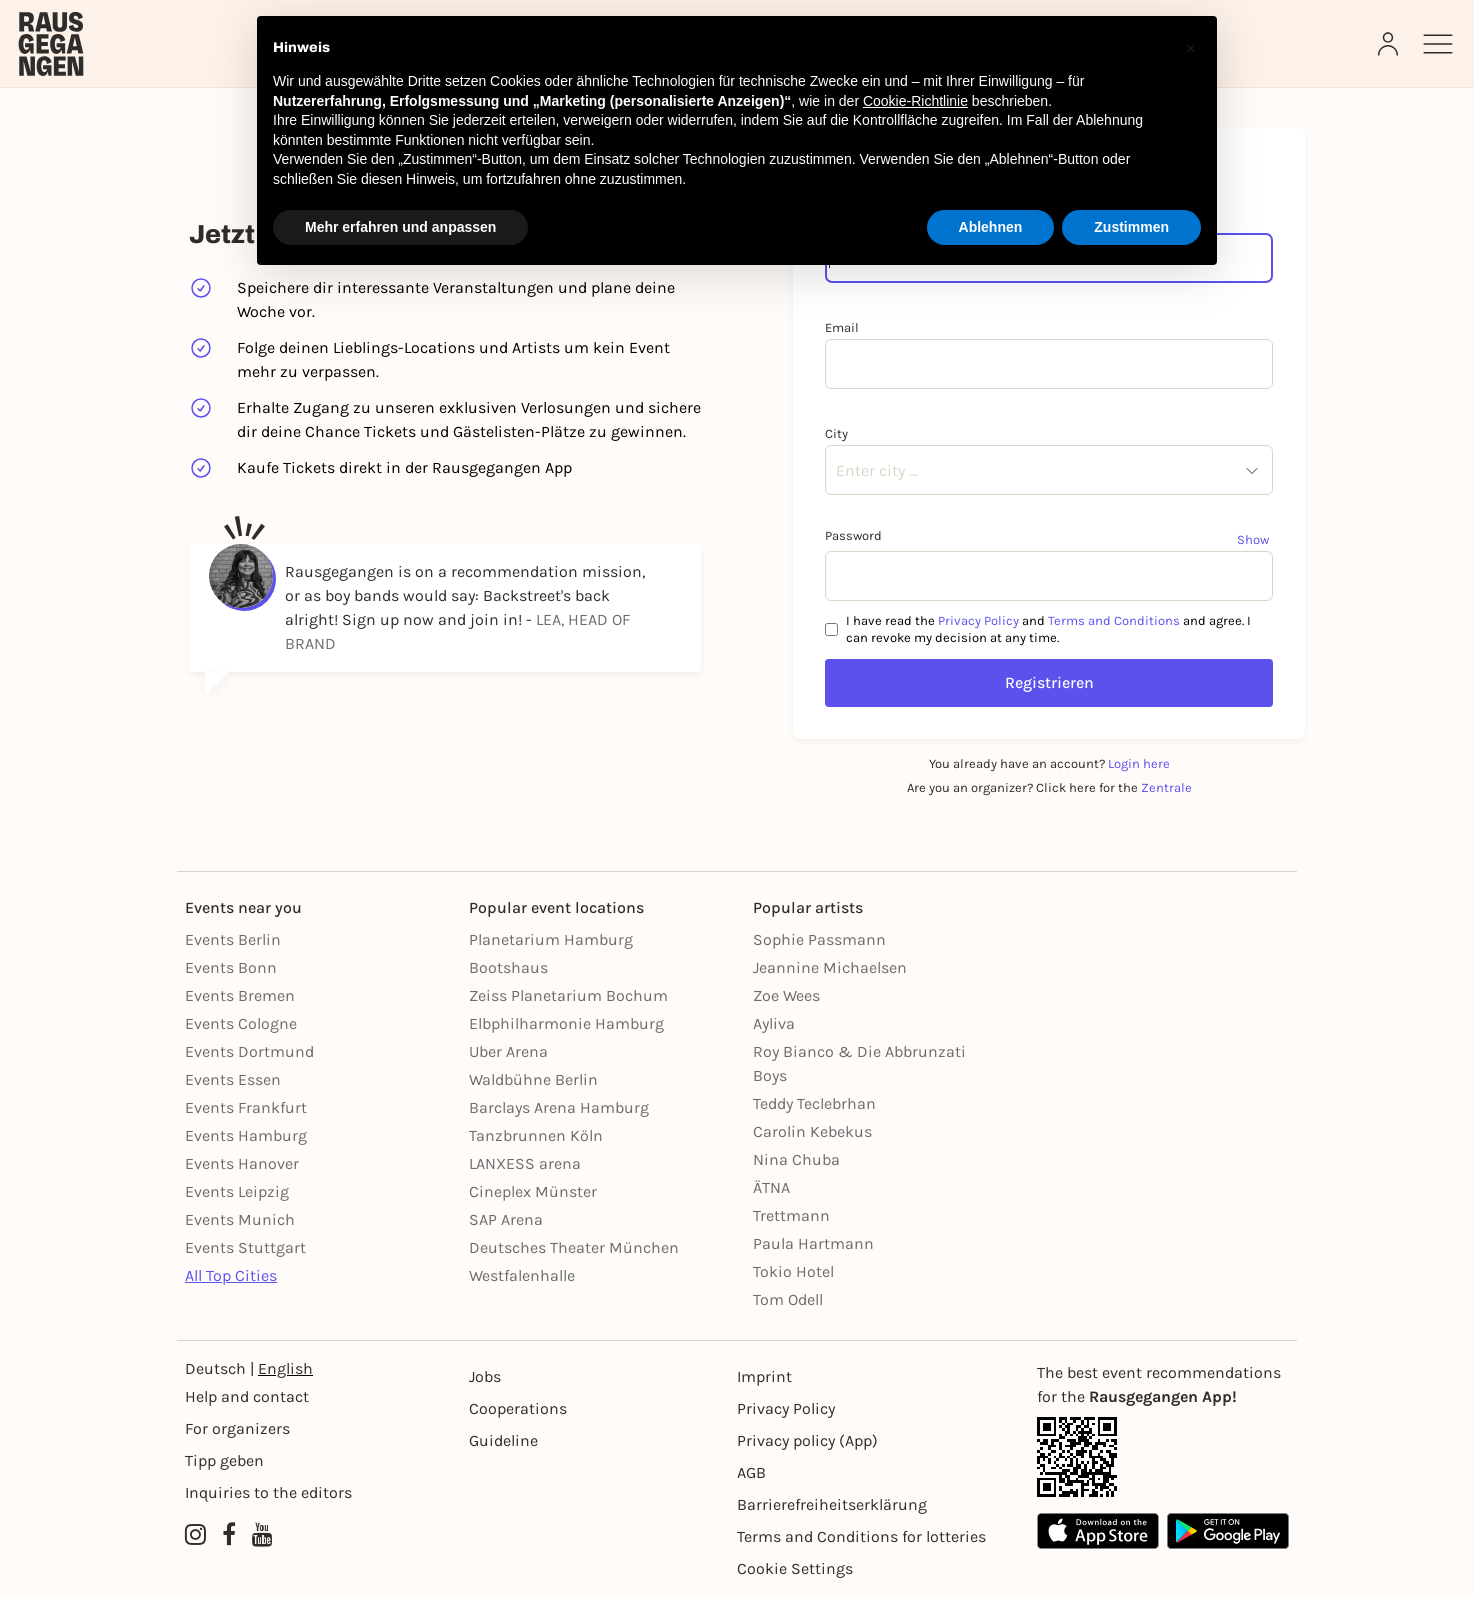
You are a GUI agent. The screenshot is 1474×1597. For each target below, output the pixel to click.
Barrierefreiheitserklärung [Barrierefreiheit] (832, 1504)
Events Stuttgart (245, 1247)
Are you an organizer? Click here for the (1049, 787)
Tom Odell (788, 1299)
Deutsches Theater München (574, 1247)
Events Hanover (242, 1163)
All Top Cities (231, 1275)
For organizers (237, 1428)
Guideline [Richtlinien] (503, 1440)
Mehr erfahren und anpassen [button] (400, 227)
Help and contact (247, 1396)
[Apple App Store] (1098, 1531)
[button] (1191, 48)
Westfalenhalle (522, 1275)
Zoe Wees (786, 995)
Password (853, 535)
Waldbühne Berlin (533, 1079)
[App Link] (1163, 1457)
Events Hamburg (246, 1135)
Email (842, 327)
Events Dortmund (249, 1051)
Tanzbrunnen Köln (536, 1135)
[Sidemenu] (1438, 44)
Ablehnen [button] (991, 227)
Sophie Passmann (819, 939)
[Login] (1390, 44)
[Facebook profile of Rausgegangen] (229, 1535)
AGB (751, 1472)
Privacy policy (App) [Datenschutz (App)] (807, 1440)
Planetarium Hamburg (551, 939)
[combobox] (836, 471)
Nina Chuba (796, 1159)
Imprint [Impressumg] (764, 1376)
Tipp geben (224, 1460)
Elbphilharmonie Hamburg (566, 1023)
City (836, 433)
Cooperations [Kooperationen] (518, 1408)
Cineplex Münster (533, 1191)
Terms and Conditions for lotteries (861, 1536)
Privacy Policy (978, 620)
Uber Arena (508, 1051)
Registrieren (1049, 682)
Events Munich (240, 1219)
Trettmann (791, 1215)
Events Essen (233, 1079)
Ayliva (774, 1023)
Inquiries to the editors (268, 1492)
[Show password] (1255, 539)
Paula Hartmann (813, 1243)
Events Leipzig (237, 1191)
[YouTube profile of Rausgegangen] (262, 1535)
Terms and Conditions (1114, 620)
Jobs (485, 1376)
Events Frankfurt (246, 1107)
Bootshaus (508, 967)
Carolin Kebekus (812, 1131)
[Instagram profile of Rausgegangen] (195, 1535)
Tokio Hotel (793, 1271)
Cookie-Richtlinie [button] (915, 101)
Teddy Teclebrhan (814, 1103)
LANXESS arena (525, 1163)
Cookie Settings (795, 1568)
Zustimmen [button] (1131, 227)
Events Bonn (231, 967)
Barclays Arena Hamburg (559, 1107)
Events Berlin (233, 939)
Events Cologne (241, 1023)
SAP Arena (506, 1219)
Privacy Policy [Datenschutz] (786, 1408)
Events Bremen (240, 995)
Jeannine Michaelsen (830, 967)
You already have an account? (1049, 763)
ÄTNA (771, 1187)
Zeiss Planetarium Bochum (568, 995)
